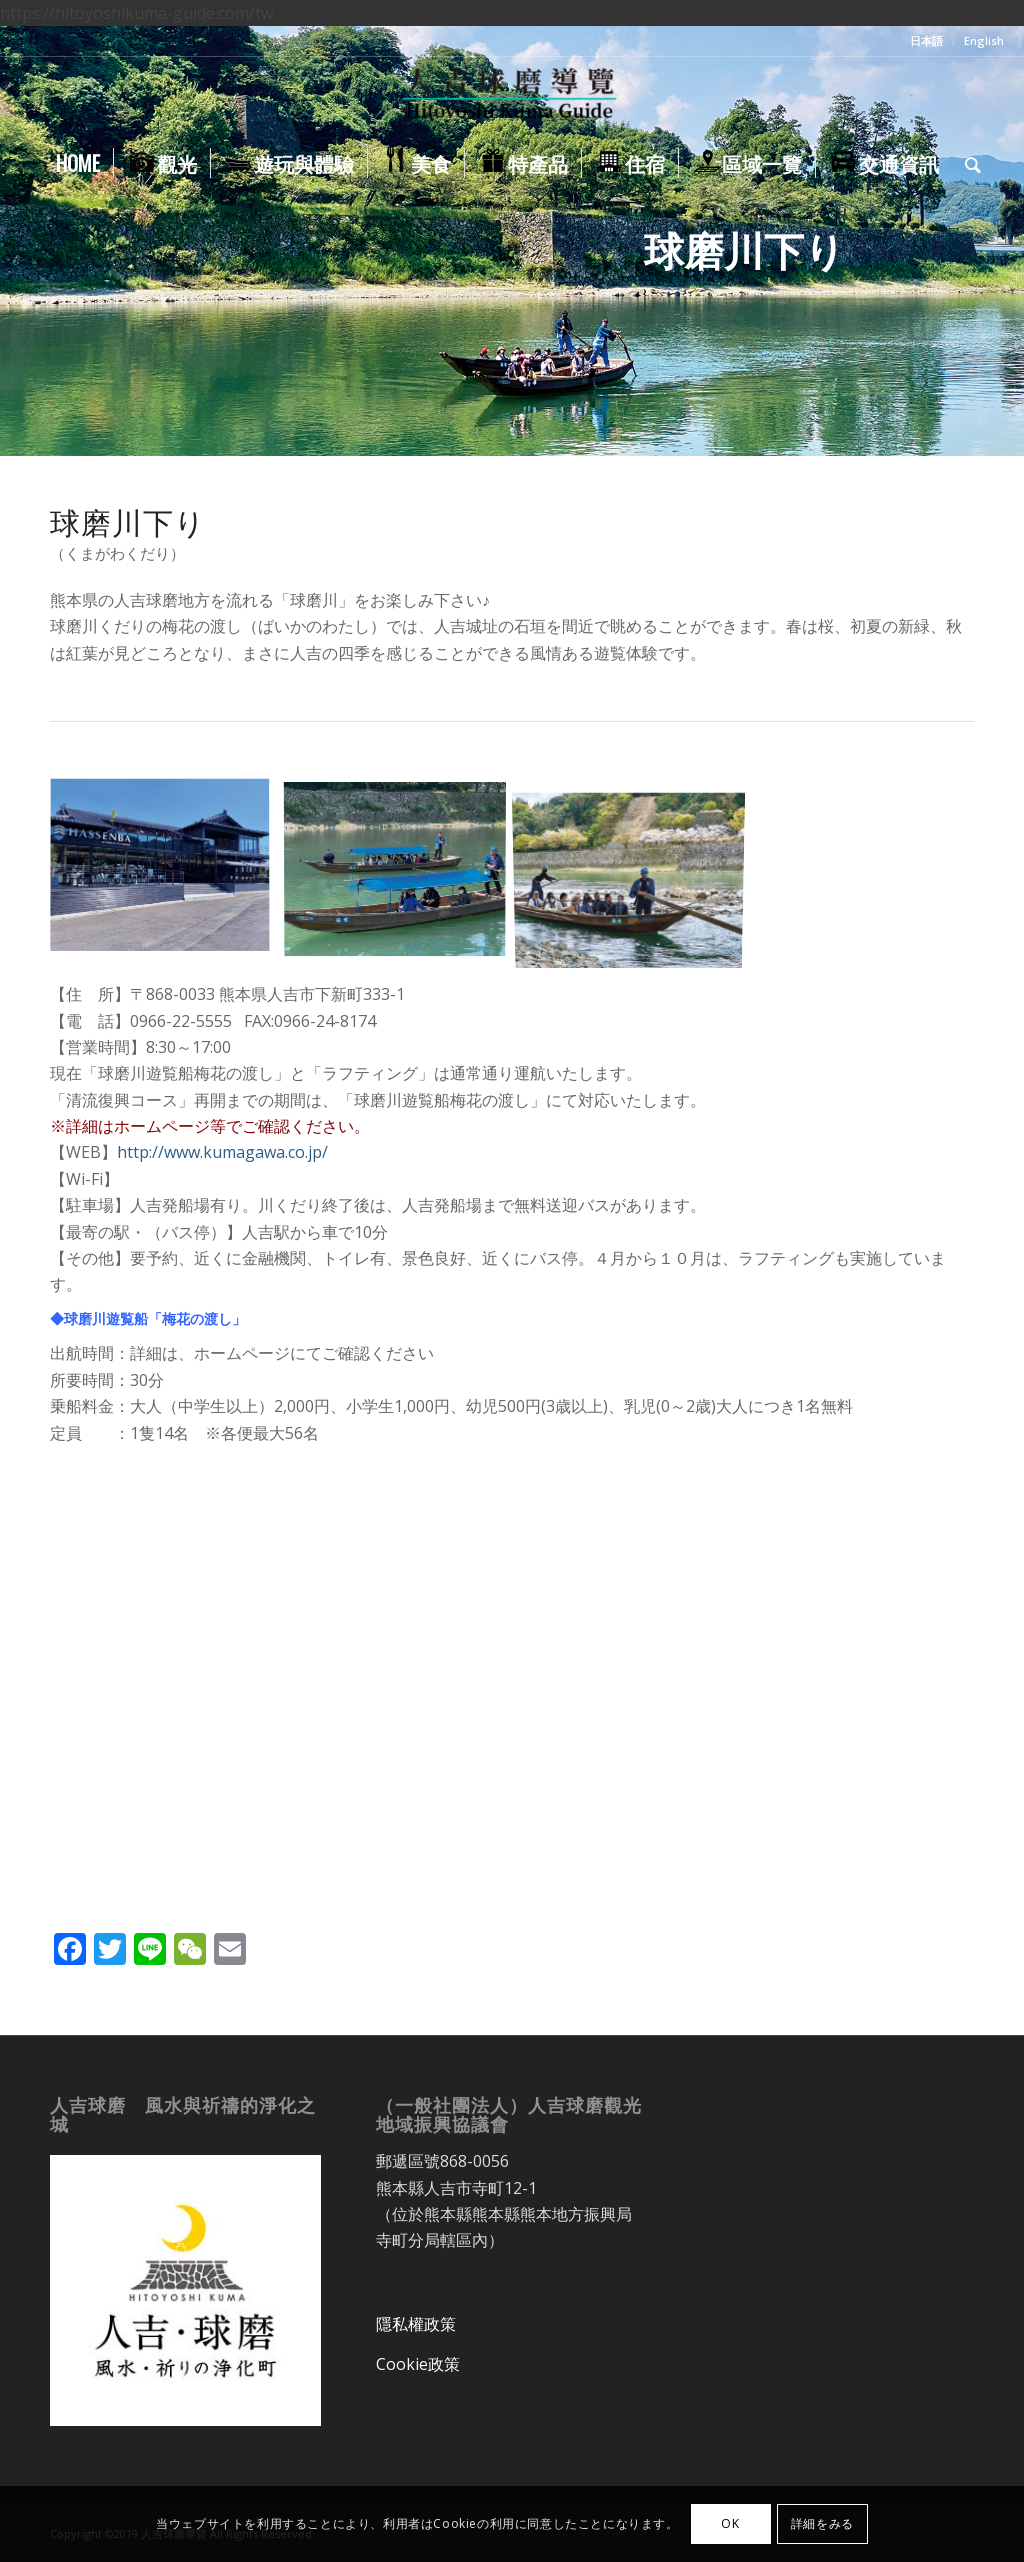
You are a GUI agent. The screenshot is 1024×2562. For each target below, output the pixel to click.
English (984, 40)
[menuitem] (927, 41)
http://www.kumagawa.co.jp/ (222, 1152)
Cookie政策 (418, 2364)
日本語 (926, 40)
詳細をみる (822, 2523)
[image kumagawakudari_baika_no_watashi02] (402, 874)
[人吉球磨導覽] (512, 97)
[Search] (966, 163)
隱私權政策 (416, 2324)
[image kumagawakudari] (167, 874)
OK (730, 2523)
